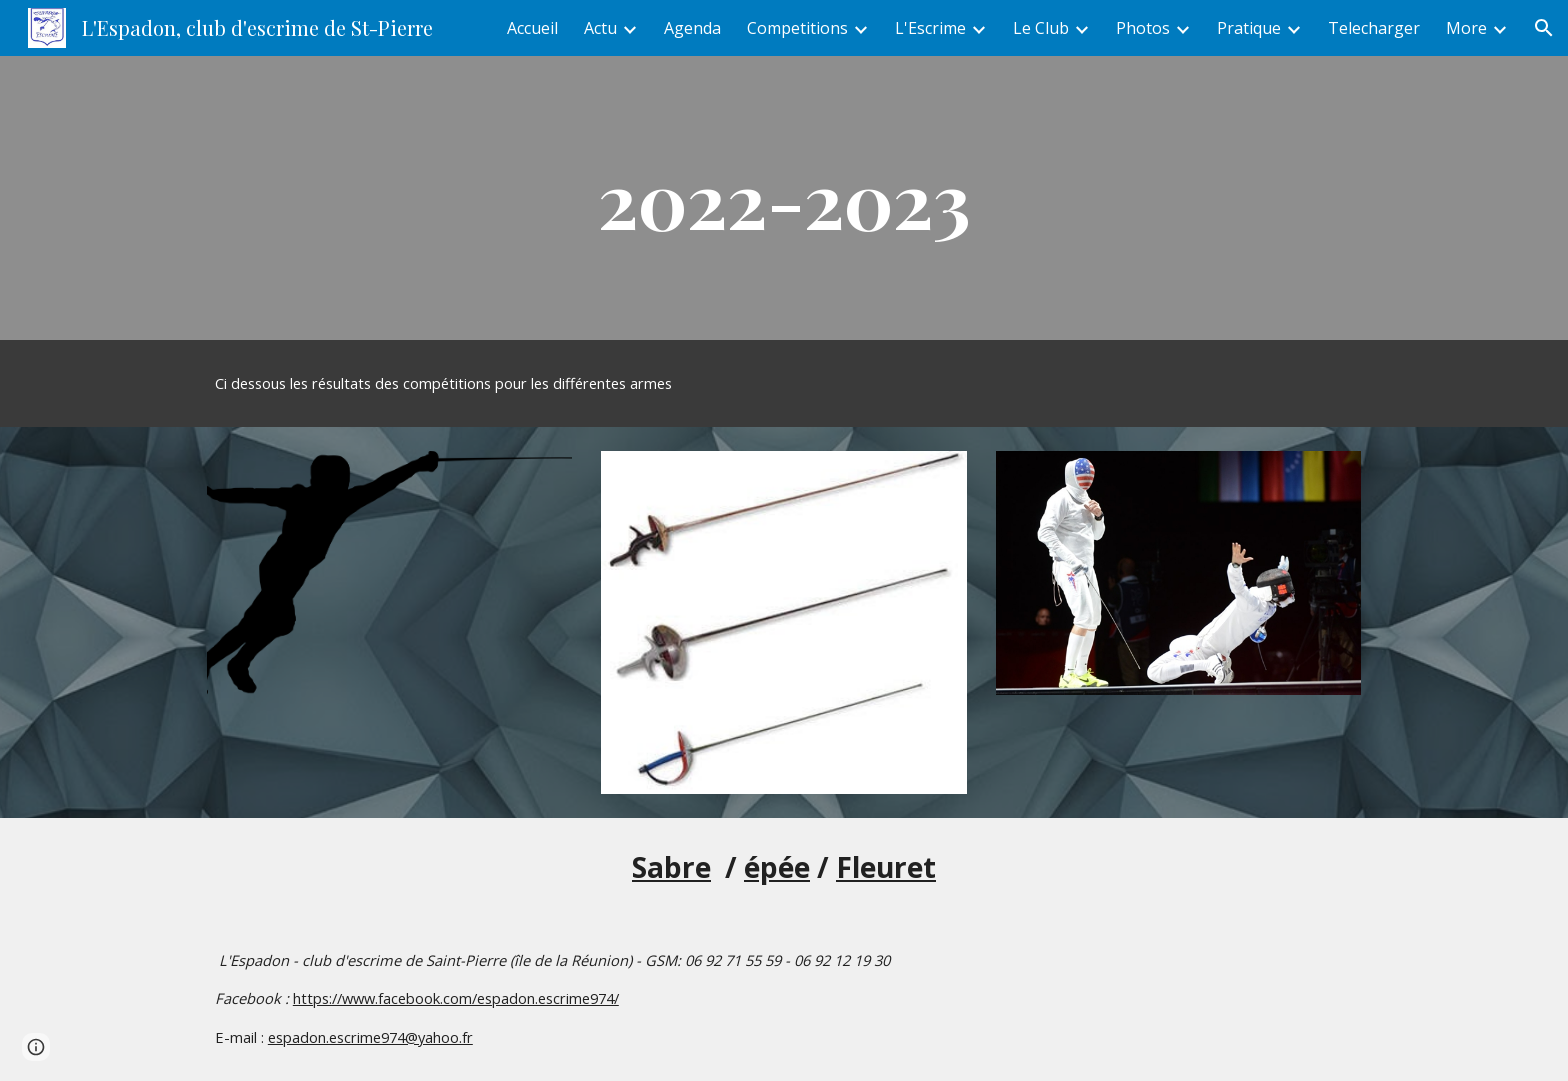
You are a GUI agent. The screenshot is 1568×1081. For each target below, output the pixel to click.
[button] (1544, 28)
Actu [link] (600, 28)
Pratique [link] (1249, 28)
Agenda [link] (692, 28)
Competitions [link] (797, 28)
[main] (784, 198)
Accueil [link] (532, 28)
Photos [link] (1143, 28)
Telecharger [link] (1374, 28)
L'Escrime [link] (930, 28)
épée (777, 867)
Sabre (671, 867)
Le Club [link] (1041, 28)
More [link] (1466, 28)
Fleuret (886, 867)
